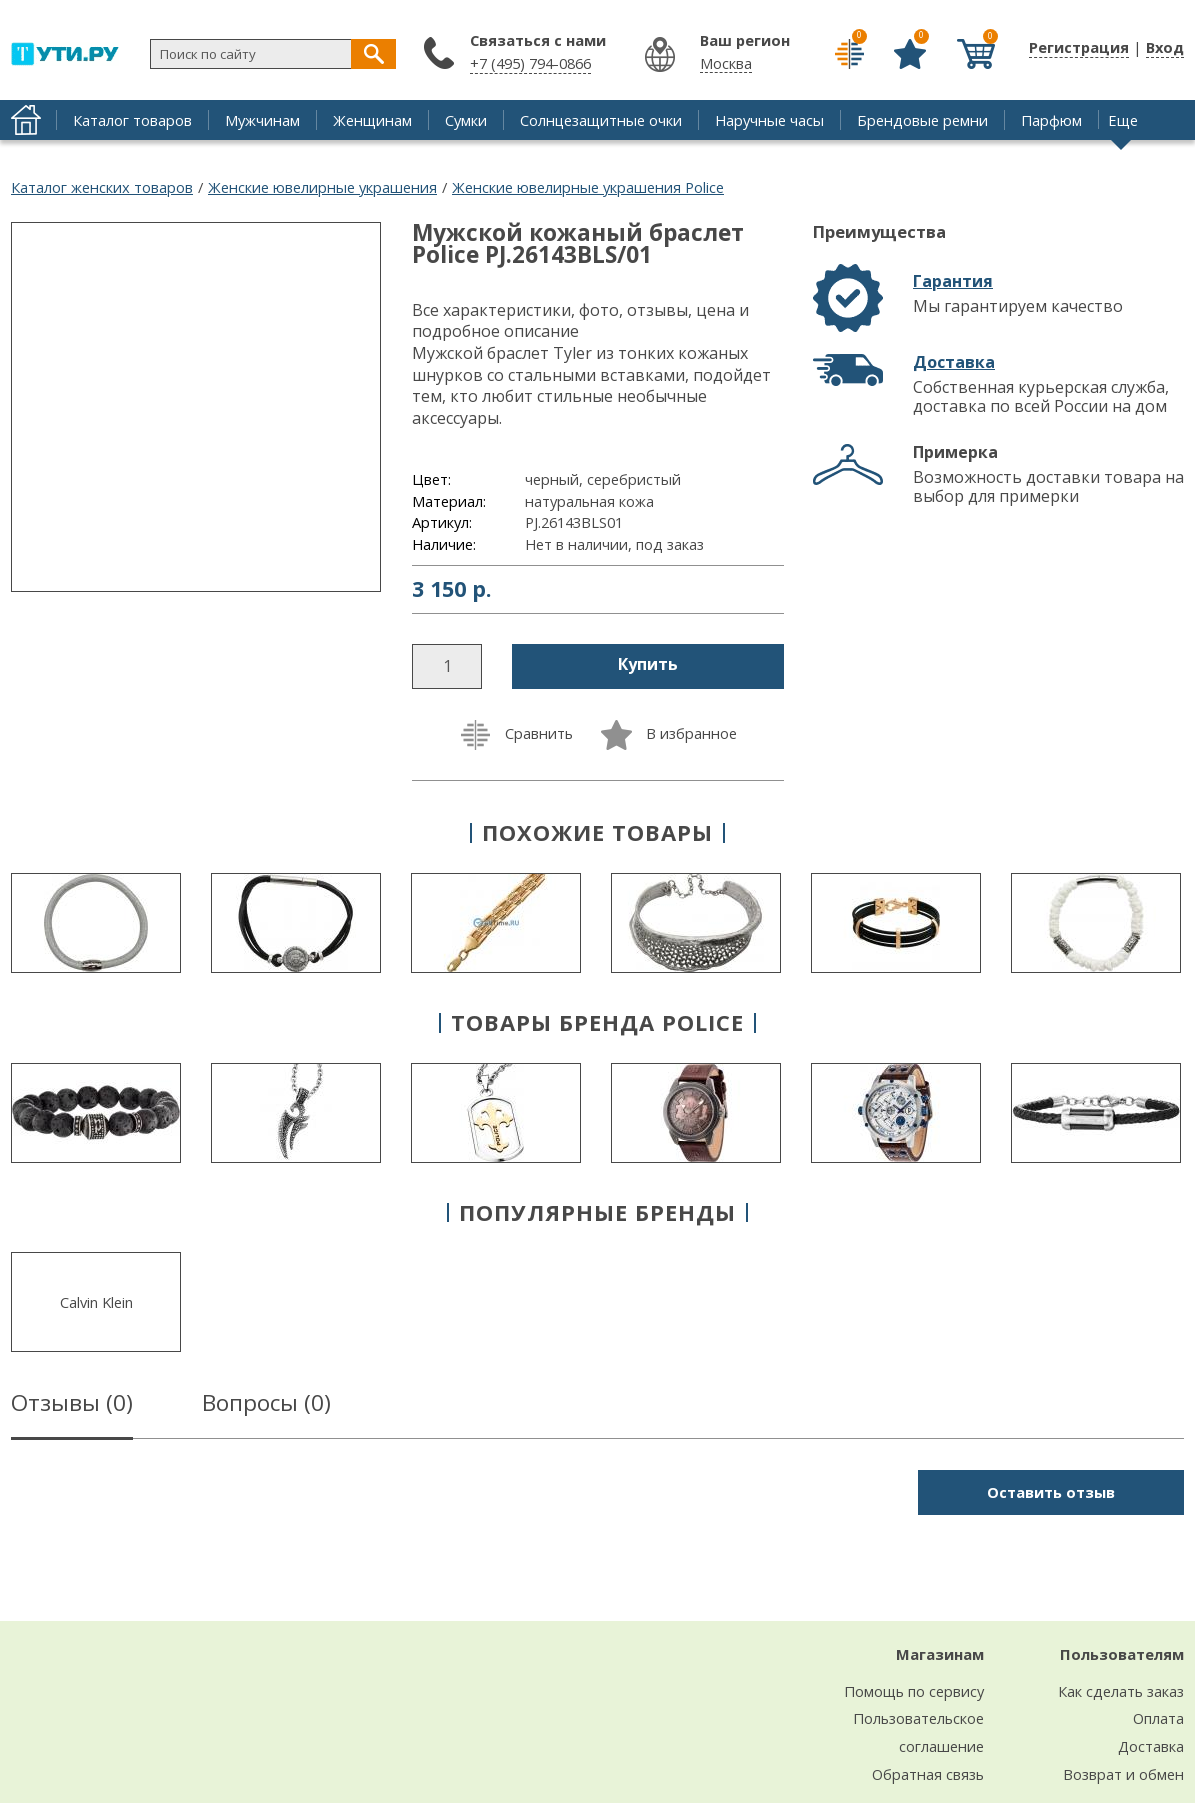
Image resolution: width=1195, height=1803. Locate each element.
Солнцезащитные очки (601, 120)
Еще (1123, 120)
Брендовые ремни (922, 120)
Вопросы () (266, 1406)
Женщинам (372, 120)
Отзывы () (72, 1406)
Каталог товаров (132, 120)
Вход (1165, 47)
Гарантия (953, 281)
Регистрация (1079, 47)
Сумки (466, 120)
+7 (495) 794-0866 (530, 63)
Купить (648, 664)
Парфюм (1051, 120)
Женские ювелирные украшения (322, 187)
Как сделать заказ (1121, 1691)
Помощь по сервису (914, 1691)
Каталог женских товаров (102, 187)
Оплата (1158, 1718)
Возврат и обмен (1123, 1774)
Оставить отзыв (1051, 1492)
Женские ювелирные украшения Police (588, 187)
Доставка (954, 362)
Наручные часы (769, 120)
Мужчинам (262, 120)
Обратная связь (928, 1774)
